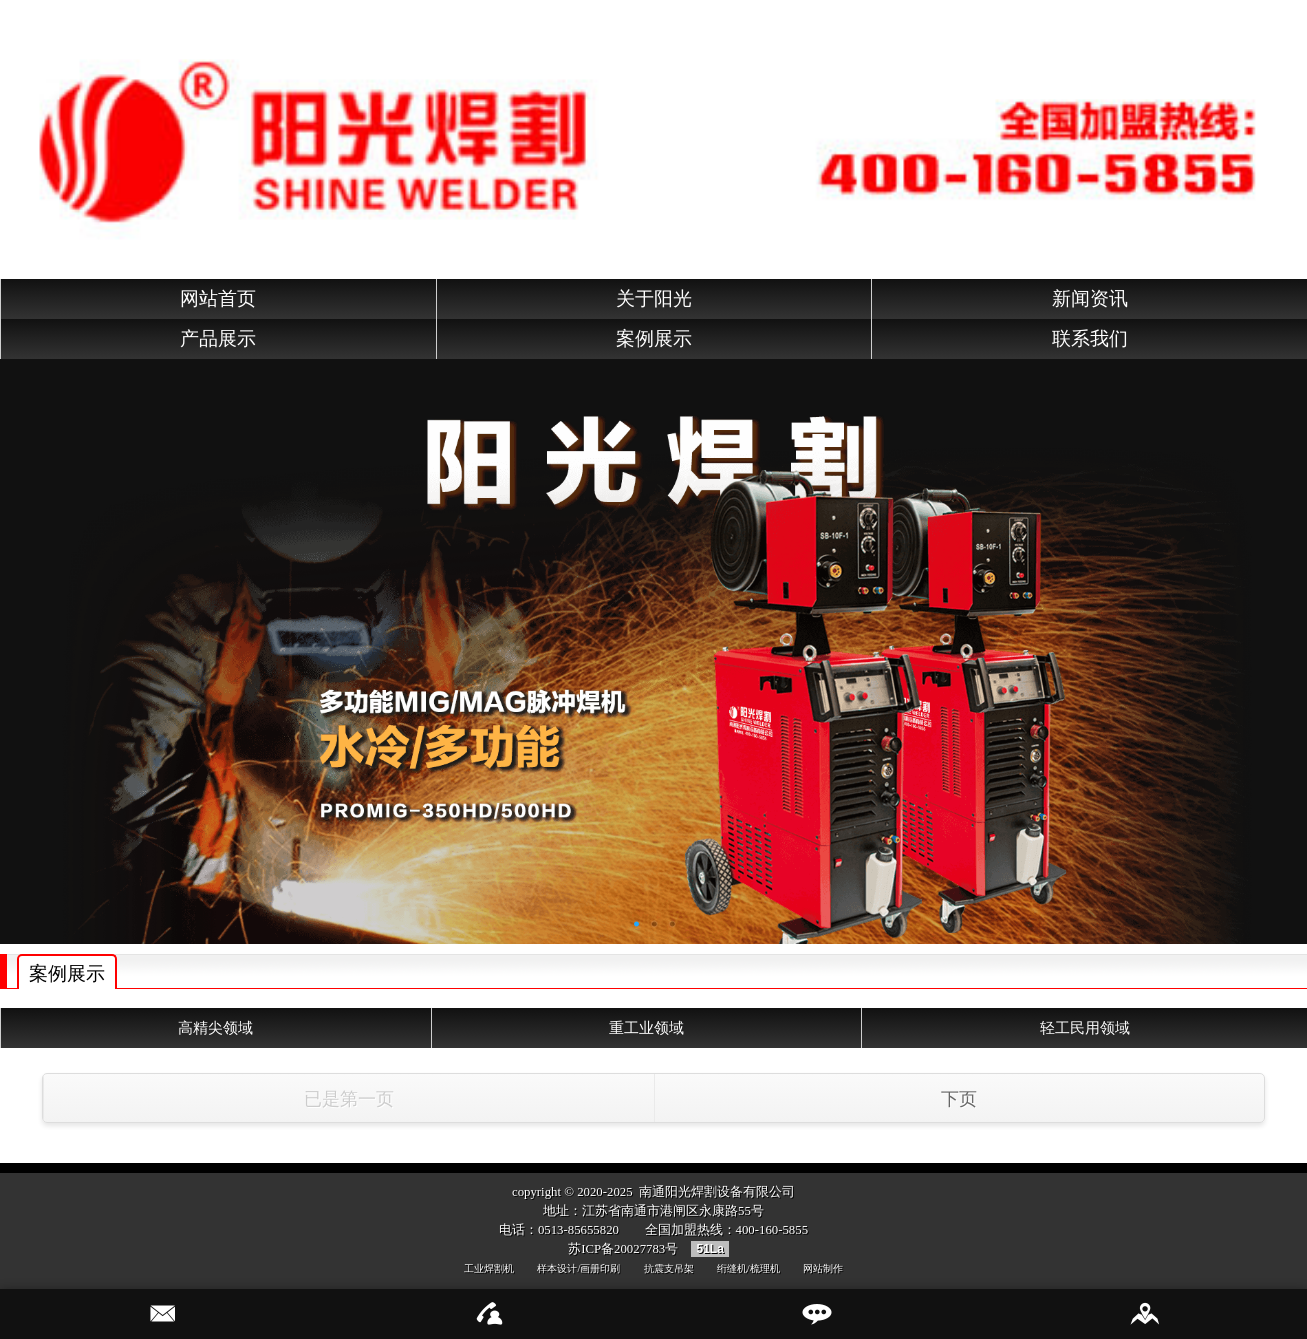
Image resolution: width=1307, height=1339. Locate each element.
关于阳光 (654, 298)
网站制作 (823, 1268)
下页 (959, 1099)
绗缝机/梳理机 (748, 1268)
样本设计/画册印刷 (578, 1268)
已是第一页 (349, 1099)
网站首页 (218, 298)
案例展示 (654, 338)
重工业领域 (646, 1027)
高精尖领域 (215, 1027)
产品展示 (218, 338)
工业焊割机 (489, 1268)
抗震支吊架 (669, 1268)
